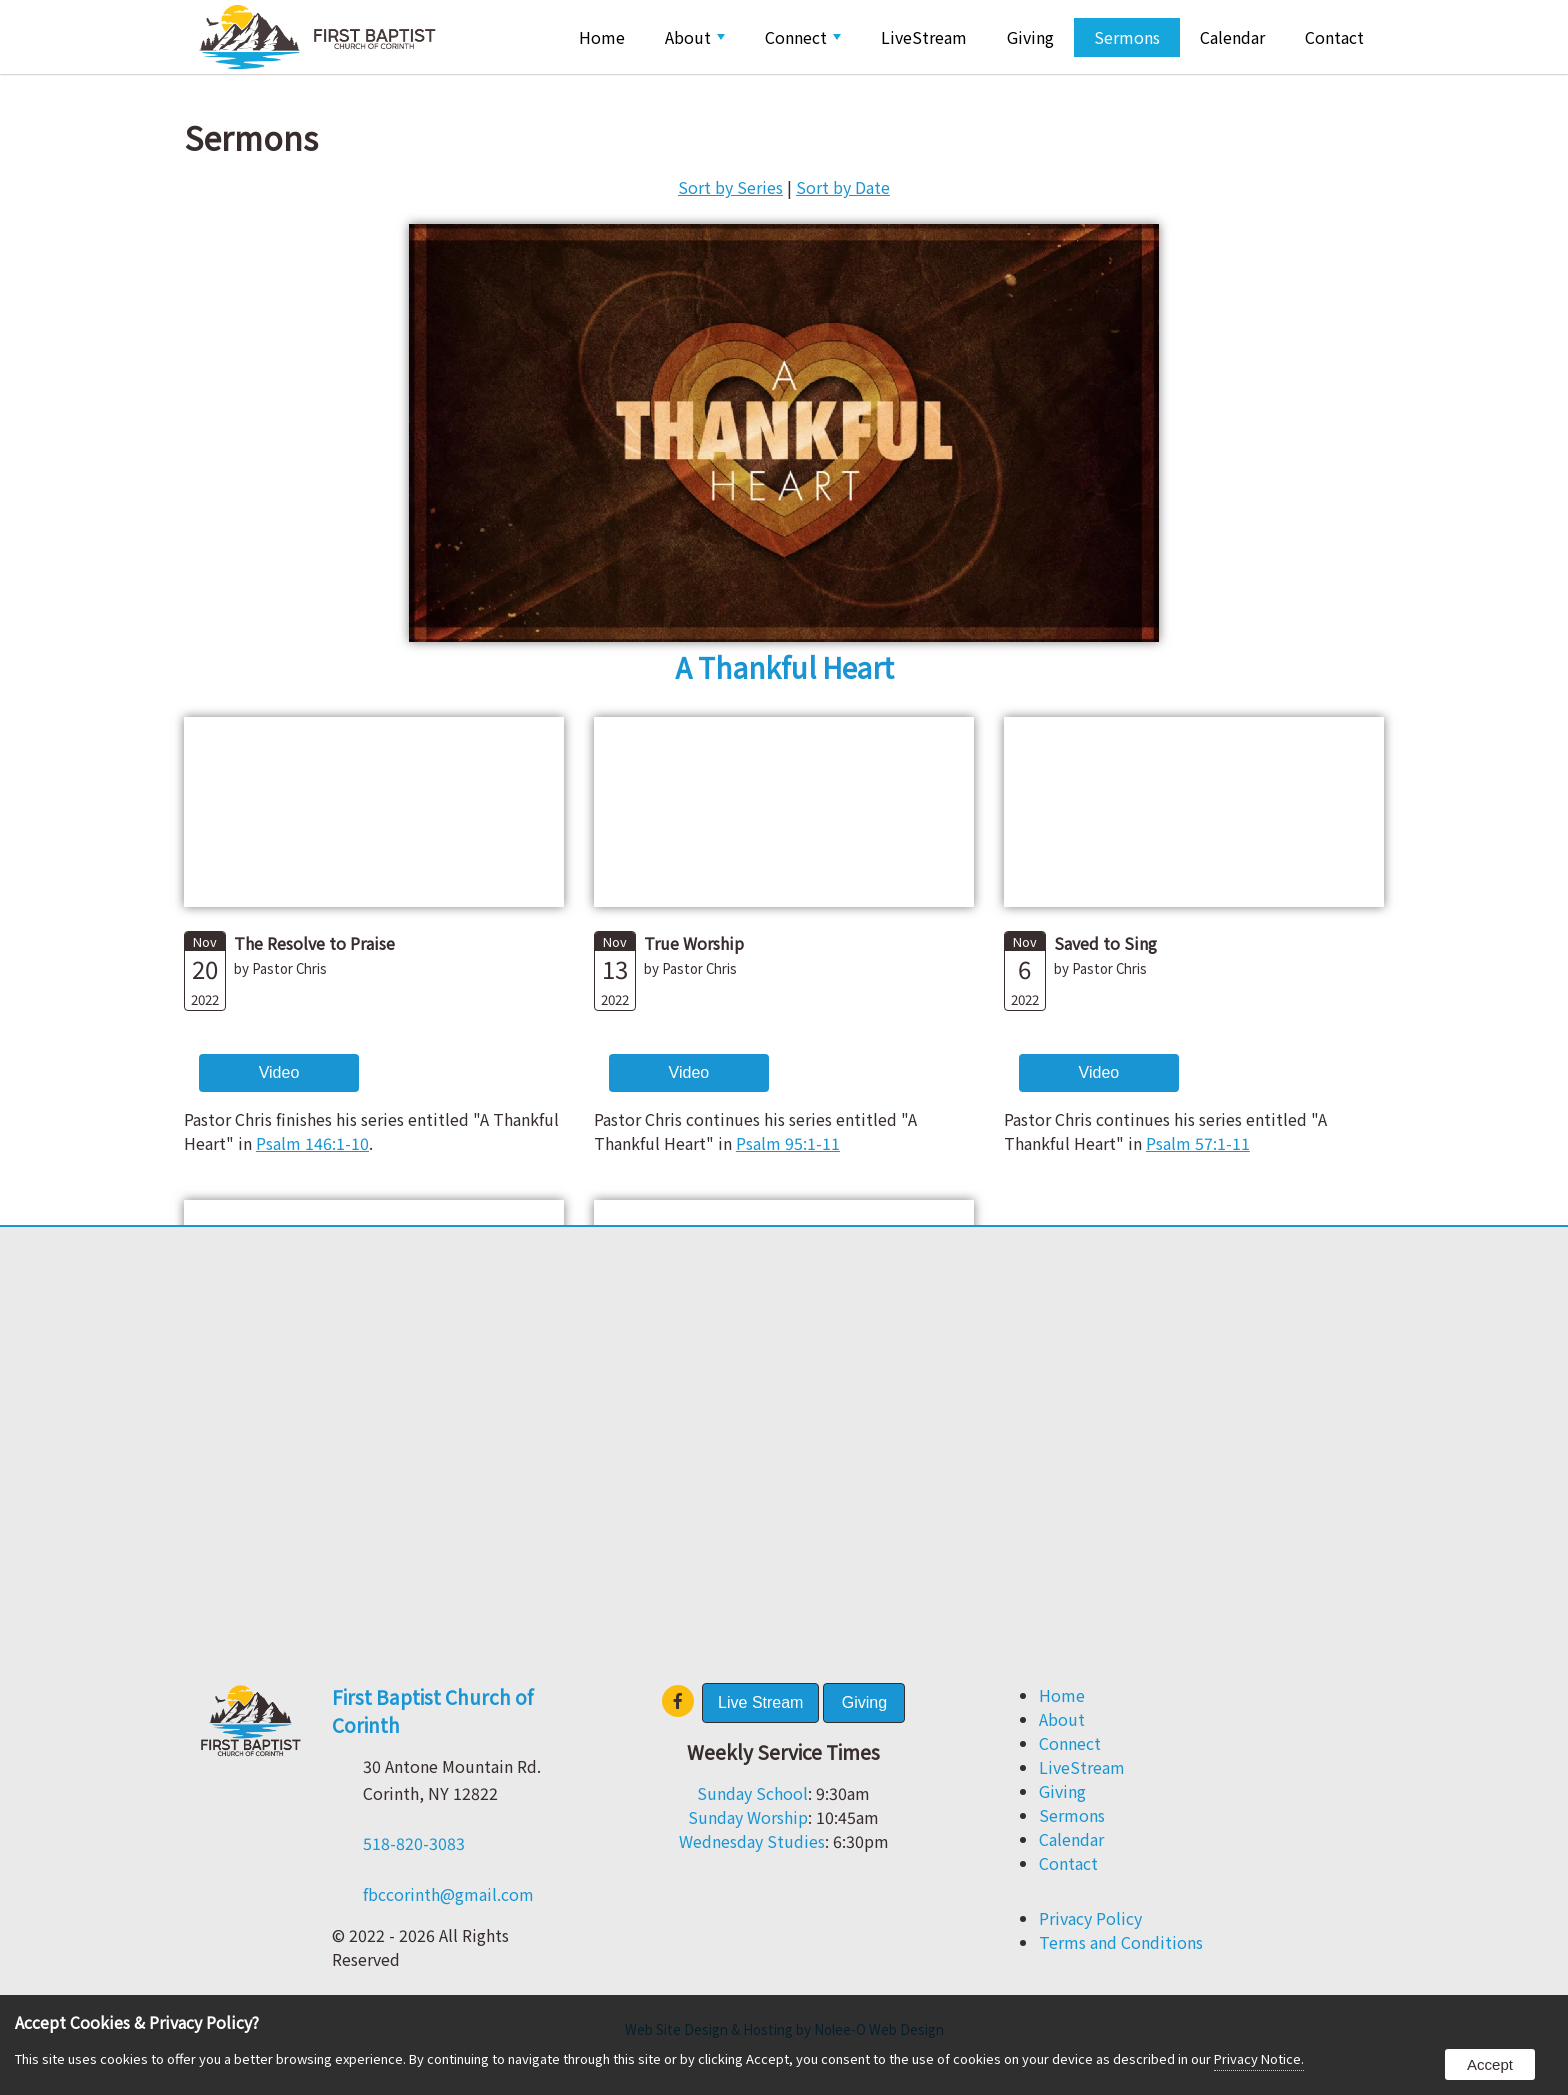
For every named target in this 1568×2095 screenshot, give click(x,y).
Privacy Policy (1090, 1918)
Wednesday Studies (752, 1841)
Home (602, 37)
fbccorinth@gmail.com (448, 1894)
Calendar (1232, 37)
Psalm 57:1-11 (1198, 1143)
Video (279, 1072)
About (695, 37)
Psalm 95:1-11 (788, 1143)
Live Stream (760, 1702)
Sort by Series (730, 187)
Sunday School (752, 1793)
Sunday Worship (748, 1817)
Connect (803, 37)
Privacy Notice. (1259, 2058)
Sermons (1127, 37)
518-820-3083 (414, 1843)
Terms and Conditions (1121, 1942)
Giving (1030, 37)
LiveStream (924, 37)
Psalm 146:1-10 (312, 1143)
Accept (1490, 2064)
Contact (1334, 37)
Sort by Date (843, 187)
